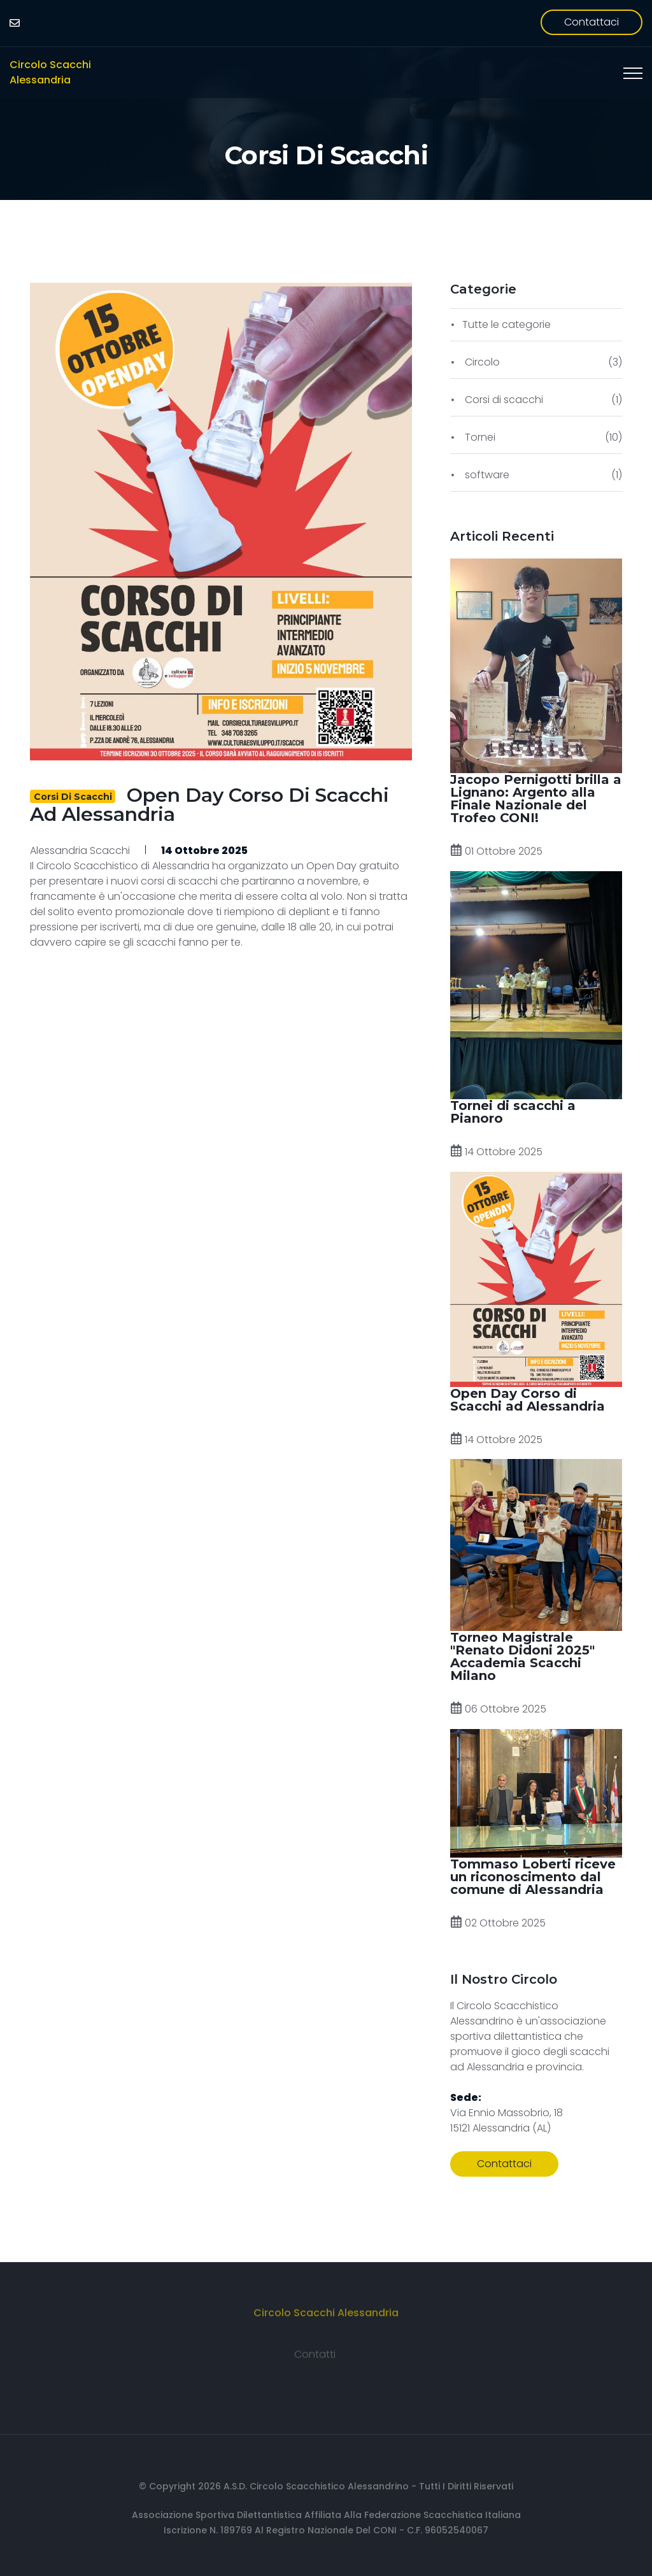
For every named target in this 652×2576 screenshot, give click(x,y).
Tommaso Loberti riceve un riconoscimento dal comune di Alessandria (533, 1876)
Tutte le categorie (506, 324)
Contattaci (591, 22)
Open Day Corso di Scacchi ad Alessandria (209, 804)
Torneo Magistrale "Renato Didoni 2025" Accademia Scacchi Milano (522, 1656)
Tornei (478, 437)
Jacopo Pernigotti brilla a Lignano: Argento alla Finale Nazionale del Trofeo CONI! (535, 798)
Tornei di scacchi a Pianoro (513, 1112)
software (485, 474)
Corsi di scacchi (326, 155)
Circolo (481, 362)
